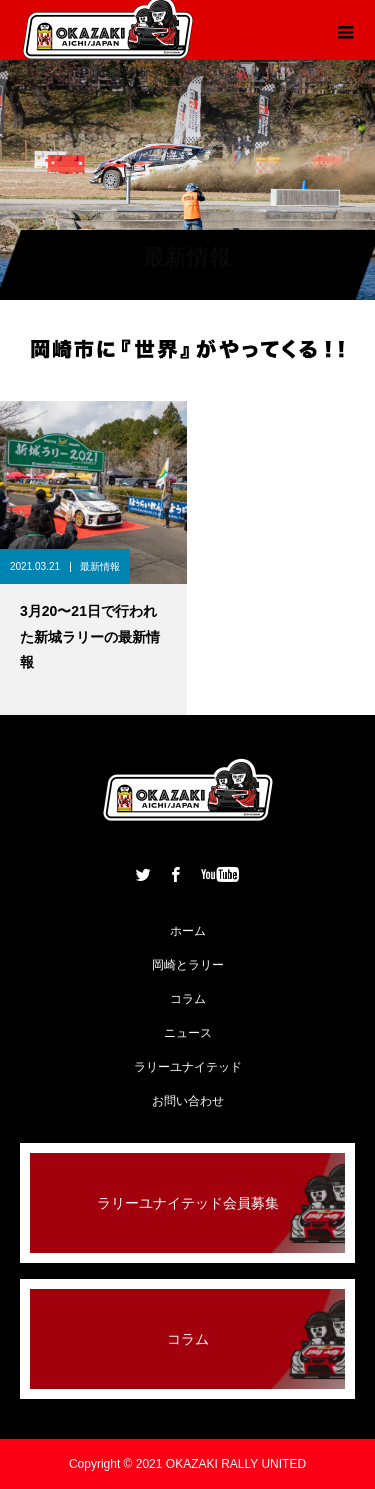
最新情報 (100, 566)
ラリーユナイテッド (188, 1067)
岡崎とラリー (188, 965)
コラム (188, 999)
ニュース (188, 1033)
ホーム (188, 931)
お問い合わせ (188, 1101)
